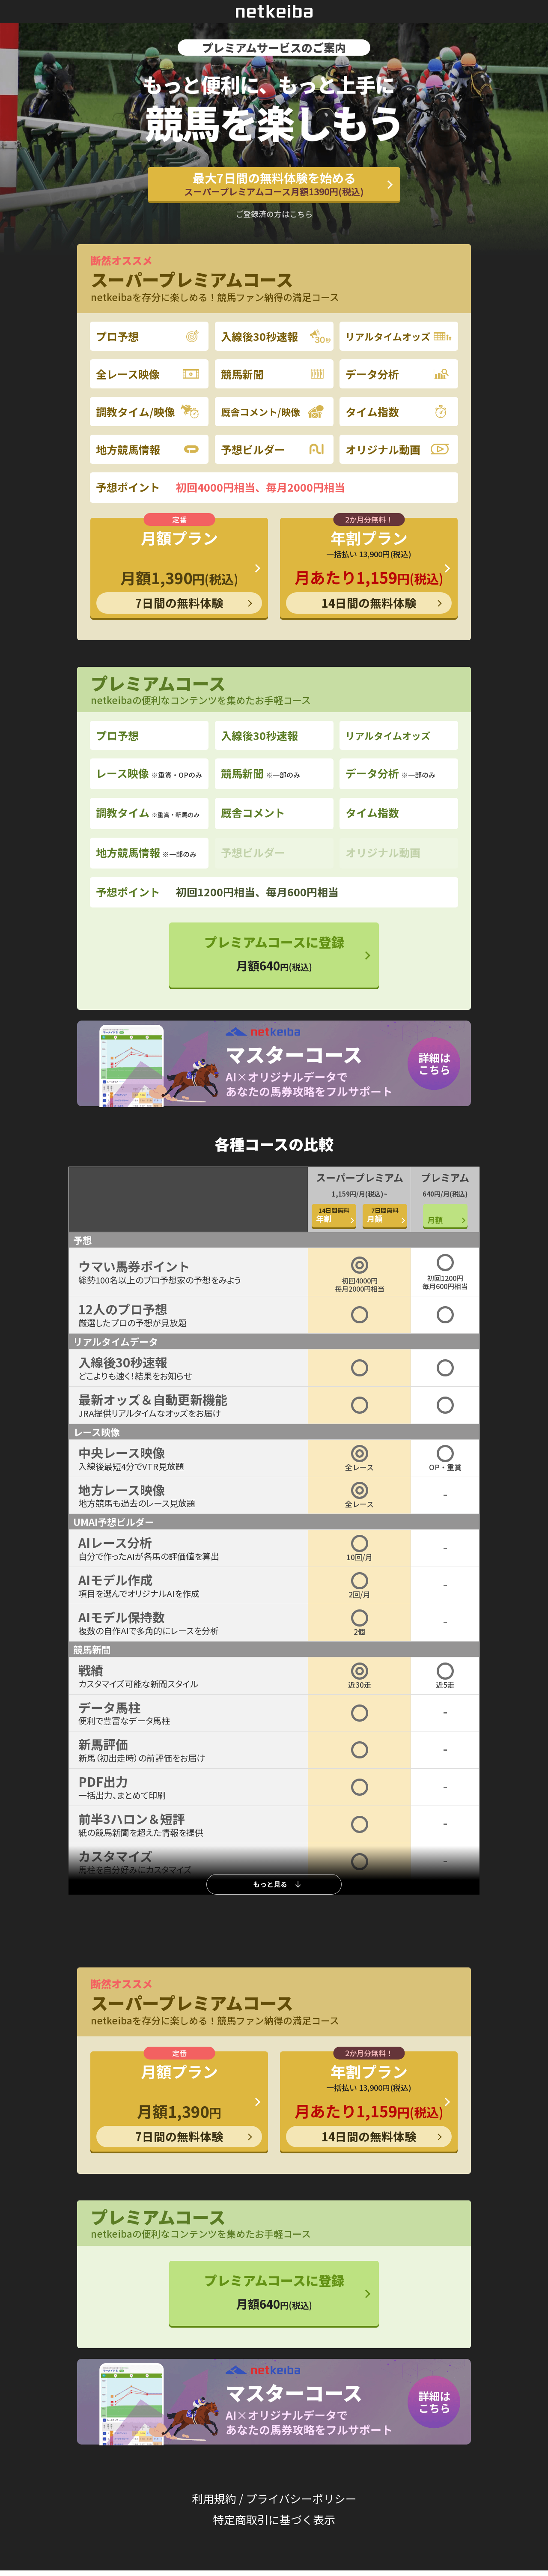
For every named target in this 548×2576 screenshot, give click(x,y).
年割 (334, 1215)
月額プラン (179, 570)
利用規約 (214, 2498)
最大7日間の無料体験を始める (274, 183)
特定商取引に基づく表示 (274, 2519)
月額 (385, 1215)
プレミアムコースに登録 (274, 953)
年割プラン (369, 570)
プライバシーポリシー (301, 2498)
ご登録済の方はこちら (274, 214)
